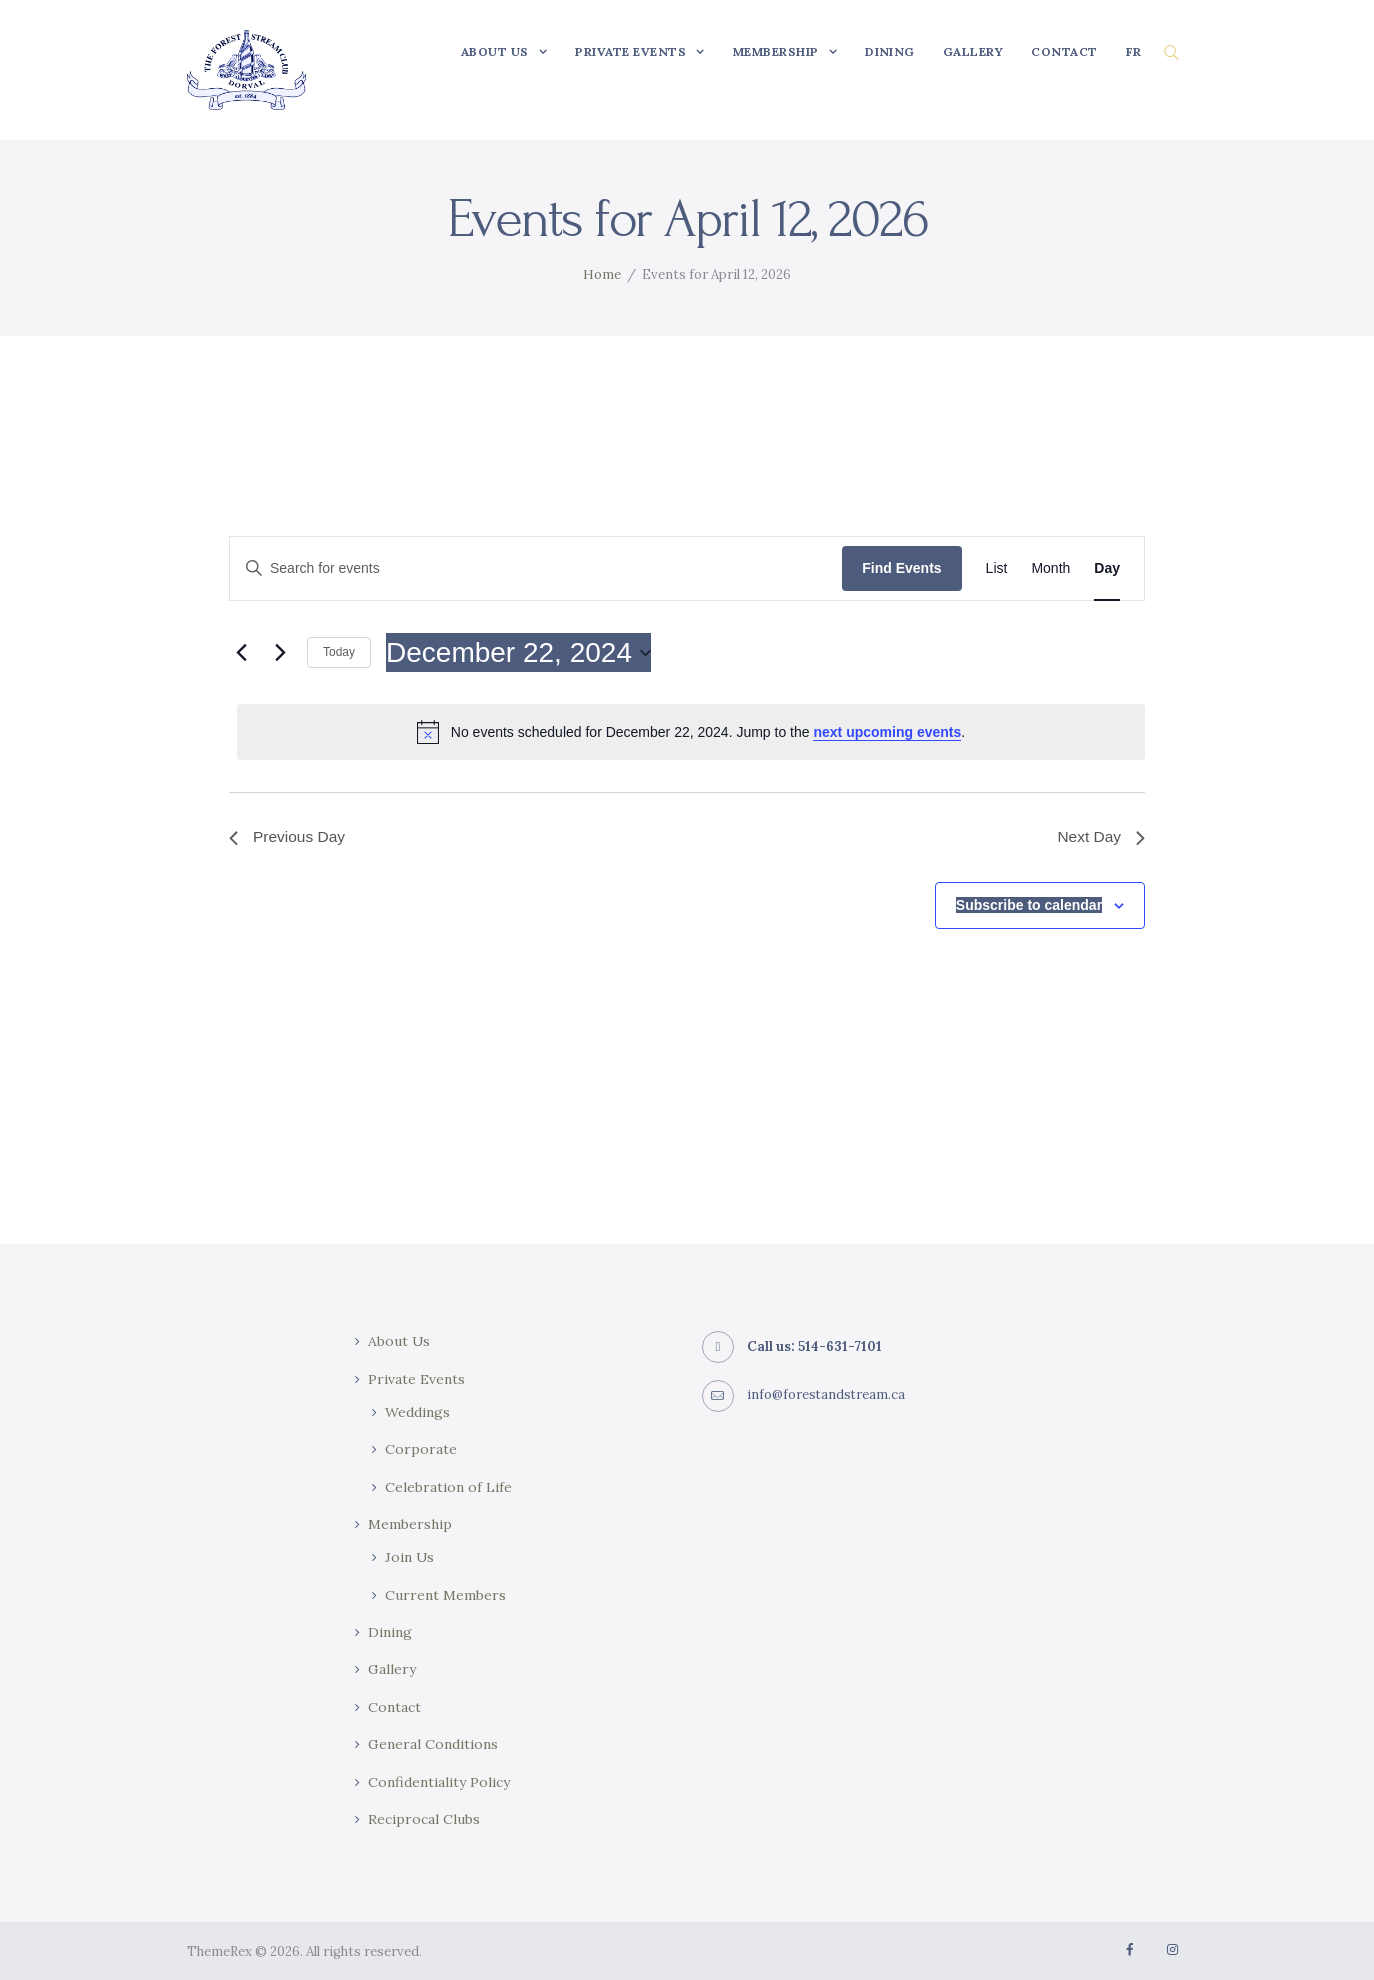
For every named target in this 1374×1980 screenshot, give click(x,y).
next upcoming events (887, 732)
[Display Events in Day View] (1107, 568)
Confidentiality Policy (439, 1782)
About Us (399, 1341)
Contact (394, 1707)
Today (339, 652)
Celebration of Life (448, 1487)
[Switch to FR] (1134, 51)
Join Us (410, 1557)
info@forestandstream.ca (827, 1394)
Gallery (392, 1669)
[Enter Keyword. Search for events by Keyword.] (536, 568)
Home (602, 274)
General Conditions (433, 1744)
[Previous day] (241, 653)
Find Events (901, 568)
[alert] (691, 732)
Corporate (421, 1449)
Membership (410, 1524)
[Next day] (280, 653)
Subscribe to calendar (1029, 906)
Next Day (1100, 837)
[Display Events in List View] (997, 568)
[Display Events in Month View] (1050, 568)
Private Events (416, 1379)
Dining (390, 1632)
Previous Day (288, 837)
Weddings (417, 1412)
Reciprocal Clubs (424, 1819)
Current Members (445, 1595)
